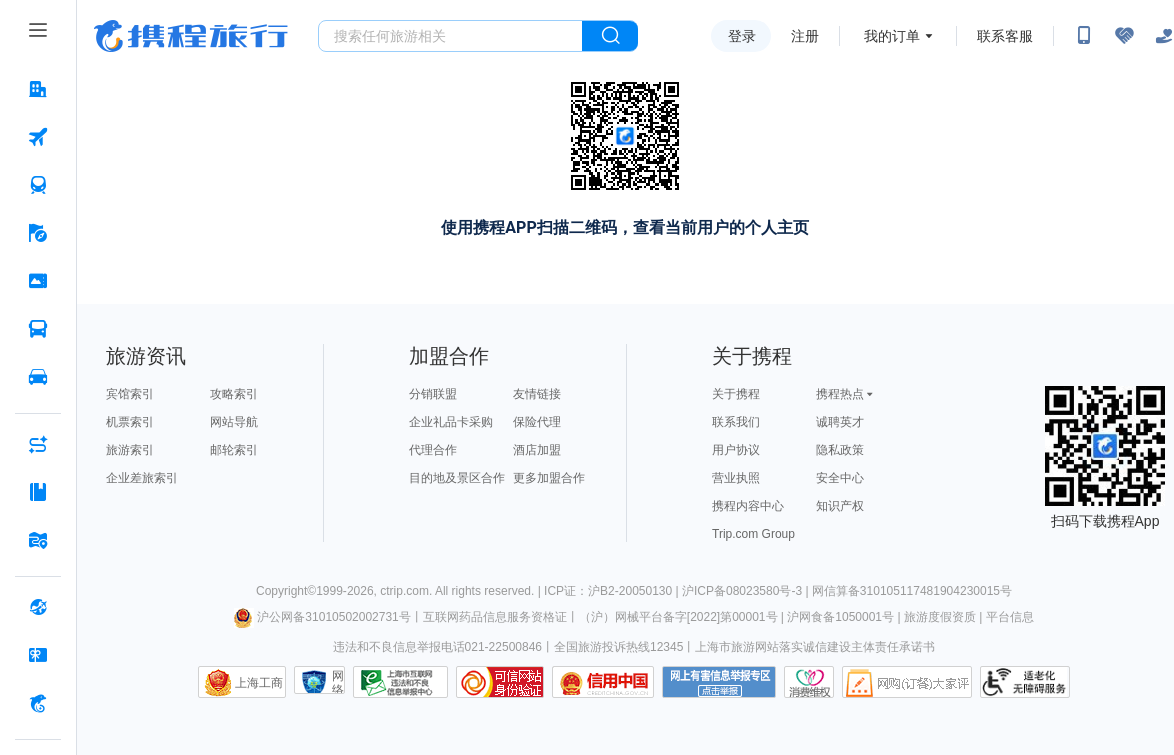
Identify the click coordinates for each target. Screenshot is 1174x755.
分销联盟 (433, 394)
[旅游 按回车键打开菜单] (38, 233)
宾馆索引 (130, 394)
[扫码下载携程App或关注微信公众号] (1084, 36)
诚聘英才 (840, 422)
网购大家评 (907, 682)
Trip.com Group (753, 534)
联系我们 (736, 422)
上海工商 (259, 683)
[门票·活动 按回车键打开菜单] (38, 281)
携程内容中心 (748, 506)
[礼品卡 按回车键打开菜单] (38, 655)
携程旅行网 (191, 36)
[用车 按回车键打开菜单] (38, 377)
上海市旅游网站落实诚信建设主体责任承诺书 (815, 647)
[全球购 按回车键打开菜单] (38, 607)
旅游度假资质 (940, 617)
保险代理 (537, 422)
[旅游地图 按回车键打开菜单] (38, 540)
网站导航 (234, 422)
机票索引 (130, 422)
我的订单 (892, 36)
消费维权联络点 (809, 682)
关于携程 (736, 394)
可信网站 (500, 682)
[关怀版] (1164, 36)
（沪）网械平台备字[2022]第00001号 (678, 617)
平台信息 (1010, 617)
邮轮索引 (234, 450)
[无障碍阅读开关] (1124, 36)
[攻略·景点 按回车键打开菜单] (38, 492)
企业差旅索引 (142, 478)
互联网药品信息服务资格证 (495, 617)
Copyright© (286, 591)
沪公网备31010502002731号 (322, 617)
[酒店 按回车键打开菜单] (38, 89)
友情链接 (537, 394)
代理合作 (433, 450)
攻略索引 (234, 394)
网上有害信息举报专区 (719, 682)
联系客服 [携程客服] (1005, 36)
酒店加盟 (537, 450)
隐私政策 (840, 450)
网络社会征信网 (338, 681)
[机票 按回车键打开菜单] (38, 137)
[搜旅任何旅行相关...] (450, 36)
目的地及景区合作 (457, 478)
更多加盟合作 (549, 478)
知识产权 (840, 506)
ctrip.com (404, 591)
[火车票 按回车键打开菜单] (38, 185)
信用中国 (603, 682)
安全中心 (840, 478)
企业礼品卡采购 (451, 422)
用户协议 (736, 450)
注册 (805, 36)
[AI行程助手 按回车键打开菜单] (38, 444)
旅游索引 (130, 450)
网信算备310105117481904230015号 (912, 591)
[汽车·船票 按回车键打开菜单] (38, 329)
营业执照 (736, 478)
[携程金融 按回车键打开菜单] (38, 703)
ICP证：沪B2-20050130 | (613, 591)
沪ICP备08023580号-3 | (747, 591)
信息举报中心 (400, 682)
